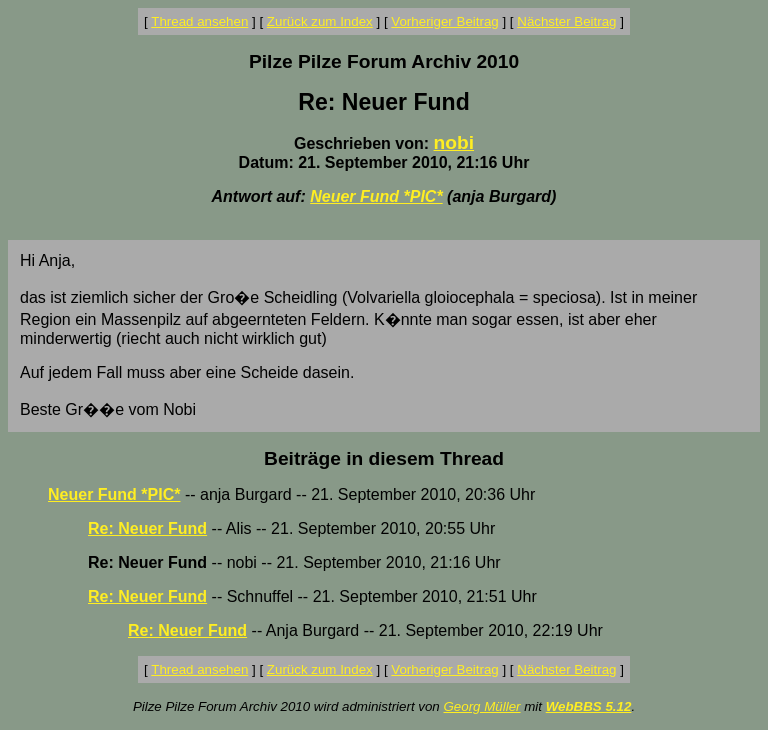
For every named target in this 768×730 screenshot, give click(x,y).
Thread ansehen (199, 21)
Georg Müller (481, 706)
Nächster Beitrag (566, 21)
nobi (454, 142)
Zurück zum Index (320, 21)
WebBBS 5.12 (589, 706)
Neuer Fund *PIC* (376, 196)
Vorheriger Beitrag (444, 21)
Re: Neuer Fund (147, 528)
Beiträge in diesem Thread (384, 458)
